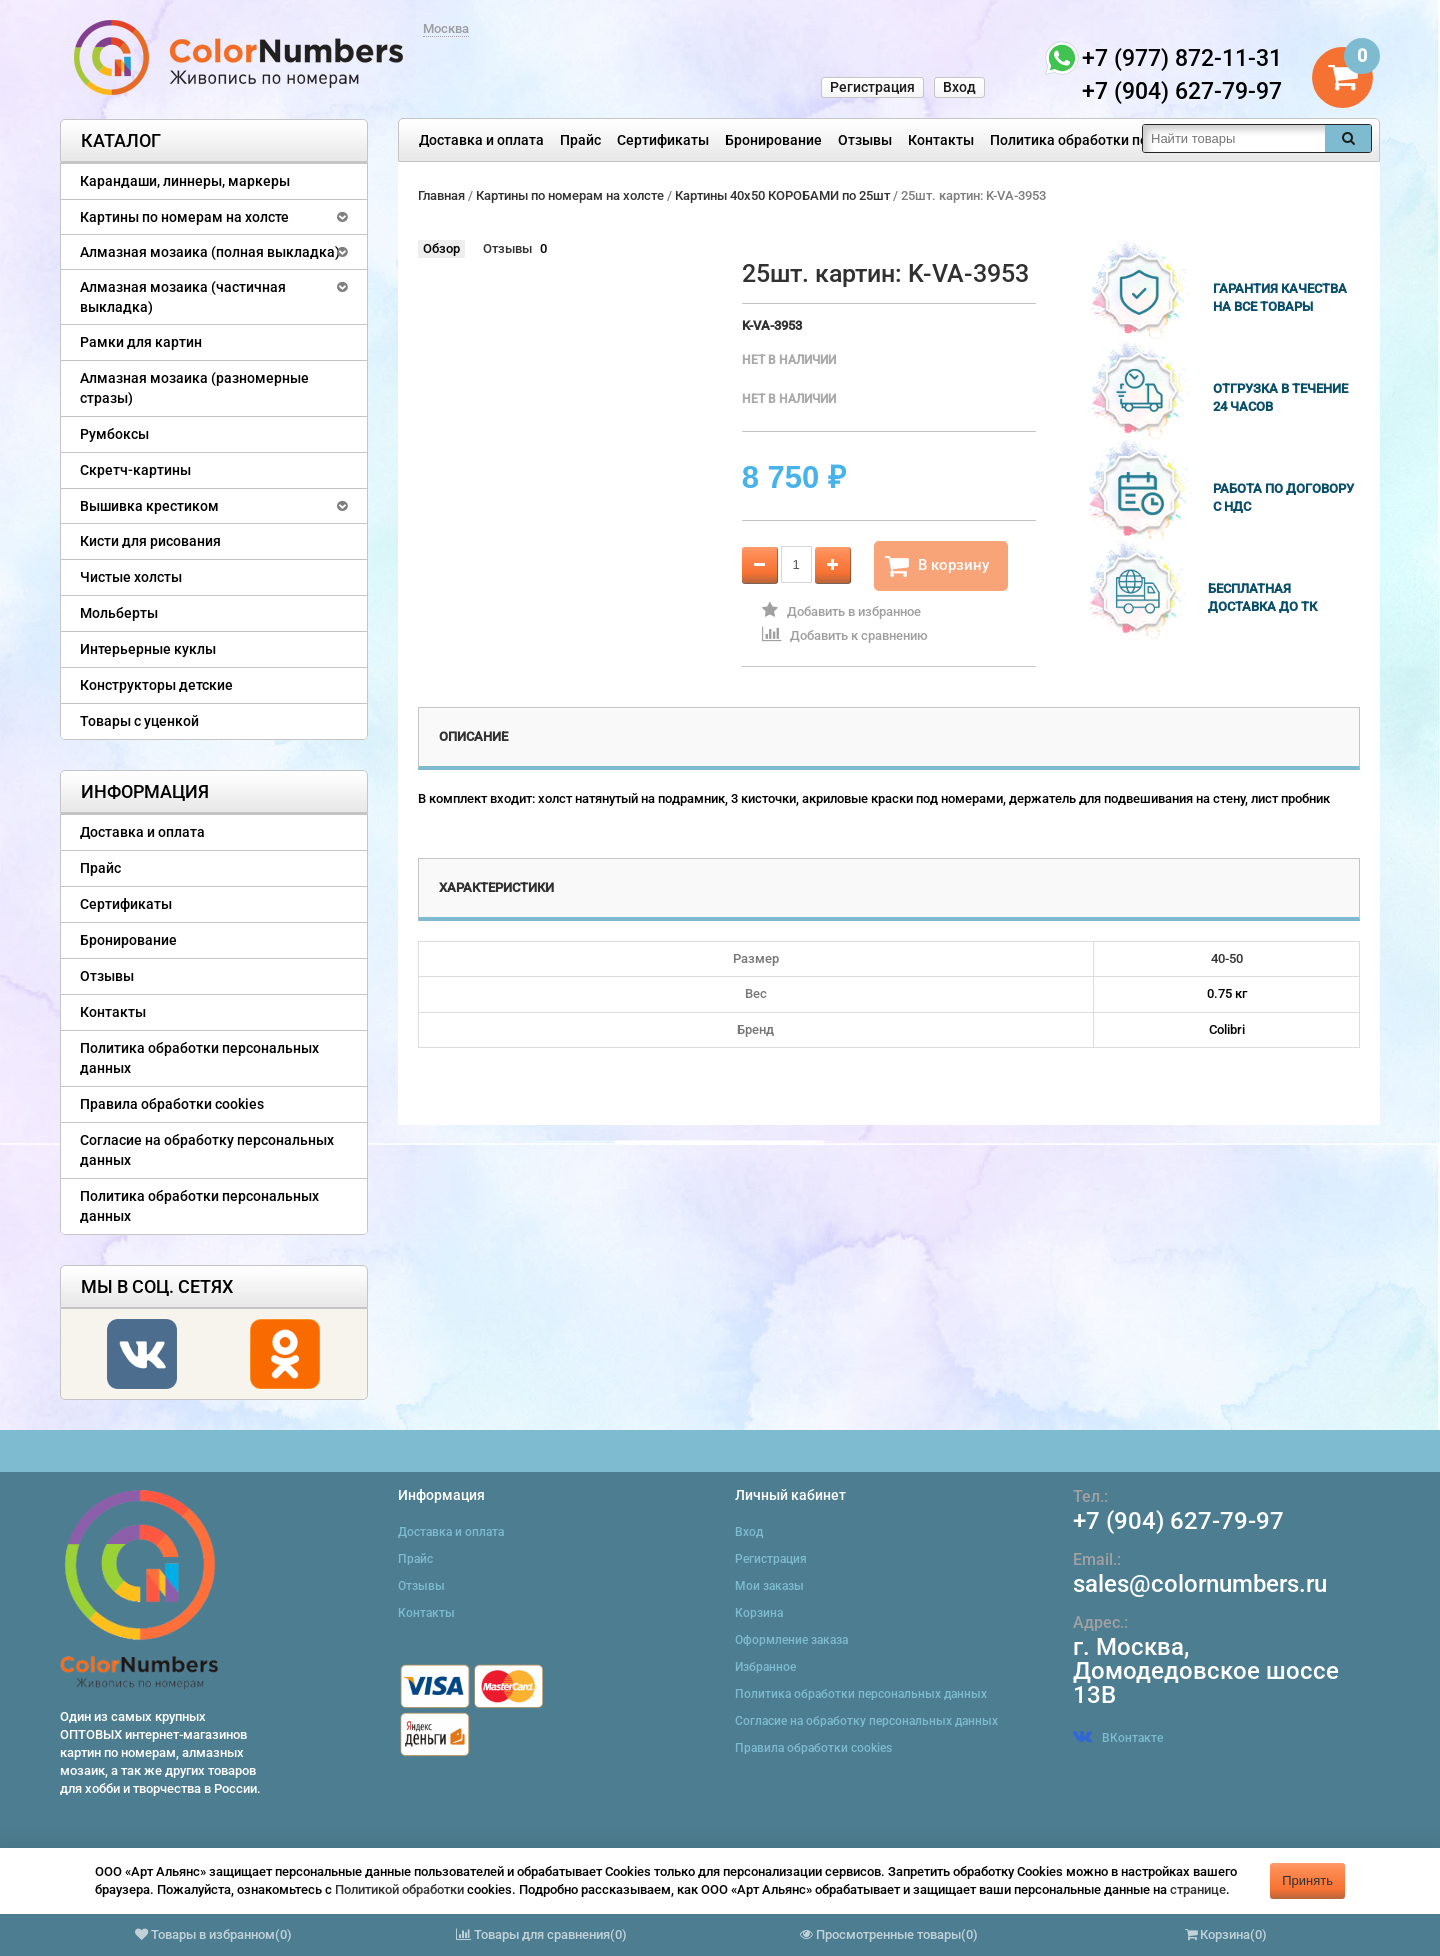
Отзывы (865, 140)
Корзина (759, 1613)
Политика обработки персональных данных (1136, 140)
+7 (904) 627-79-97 (1178, 1521)
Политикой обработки (399, 1889)
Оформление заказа (791, 1640)
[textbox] (1234, 138)
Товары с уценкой (139, 721)
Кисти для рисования (150, 541)
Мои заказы (769, 1586)
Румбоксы (114, 434)
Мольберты (119, 613)
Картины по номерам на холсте (184, 217)
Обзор (441, 248)
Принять (1307, 1880)
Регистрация (872, 87)
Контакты (941, 140)
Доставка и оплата (481, 140)
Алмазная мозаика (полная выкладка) (210, 252)
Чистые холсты (131, 577)
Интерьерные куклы (148, 649)
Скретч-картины (135, 470)
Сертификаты (663, 140)
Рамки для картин (141, 342)
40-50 (1227, 958)
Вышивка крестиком (149, 506)
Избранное (765, 1667)
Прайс (580, 140)
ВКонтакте (1118, 1738)
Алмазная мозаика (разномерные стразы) (194, 388)
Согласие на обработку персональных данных (207, 1150)
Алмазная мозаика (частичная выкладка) (183, 297)
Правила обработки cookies (172, 1104)
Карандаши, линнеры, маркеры (185, 181)
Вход (959, 87)
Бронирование (773, 140)
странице (1198, 1889)
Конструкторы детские (156, 685)
